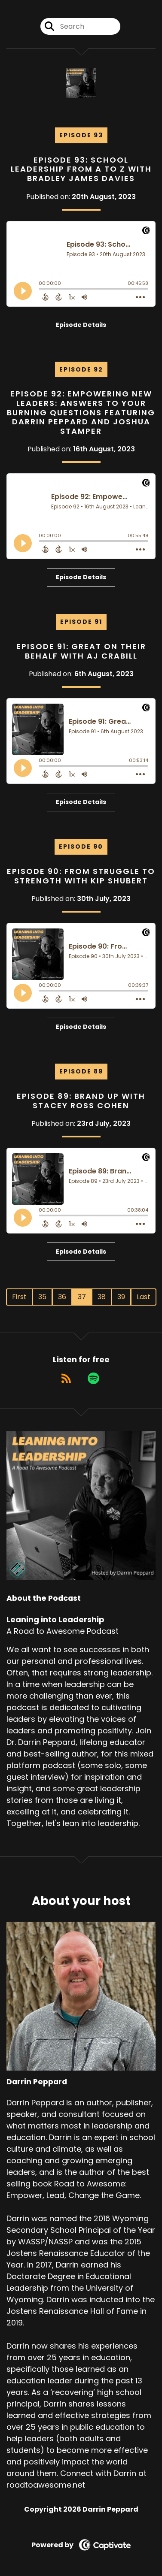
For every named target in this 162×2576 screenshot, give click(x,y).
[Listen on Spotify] (93, 1378)
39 (121, 1297)
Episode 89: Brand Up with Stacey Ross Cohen (81, 1101)
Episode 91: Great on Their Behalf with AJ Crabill (81, 651)
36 (62, 1297)
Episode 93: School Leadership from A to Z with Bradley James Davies (81, 169)
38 (102, 1297)
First (19, 1297)
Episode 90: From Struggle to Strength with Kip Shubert (81, 876)
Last (143, 1297)
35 (42, 1297)
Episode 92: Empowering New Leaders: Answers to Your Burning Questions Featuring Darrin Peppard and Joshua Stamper (81, 412)
